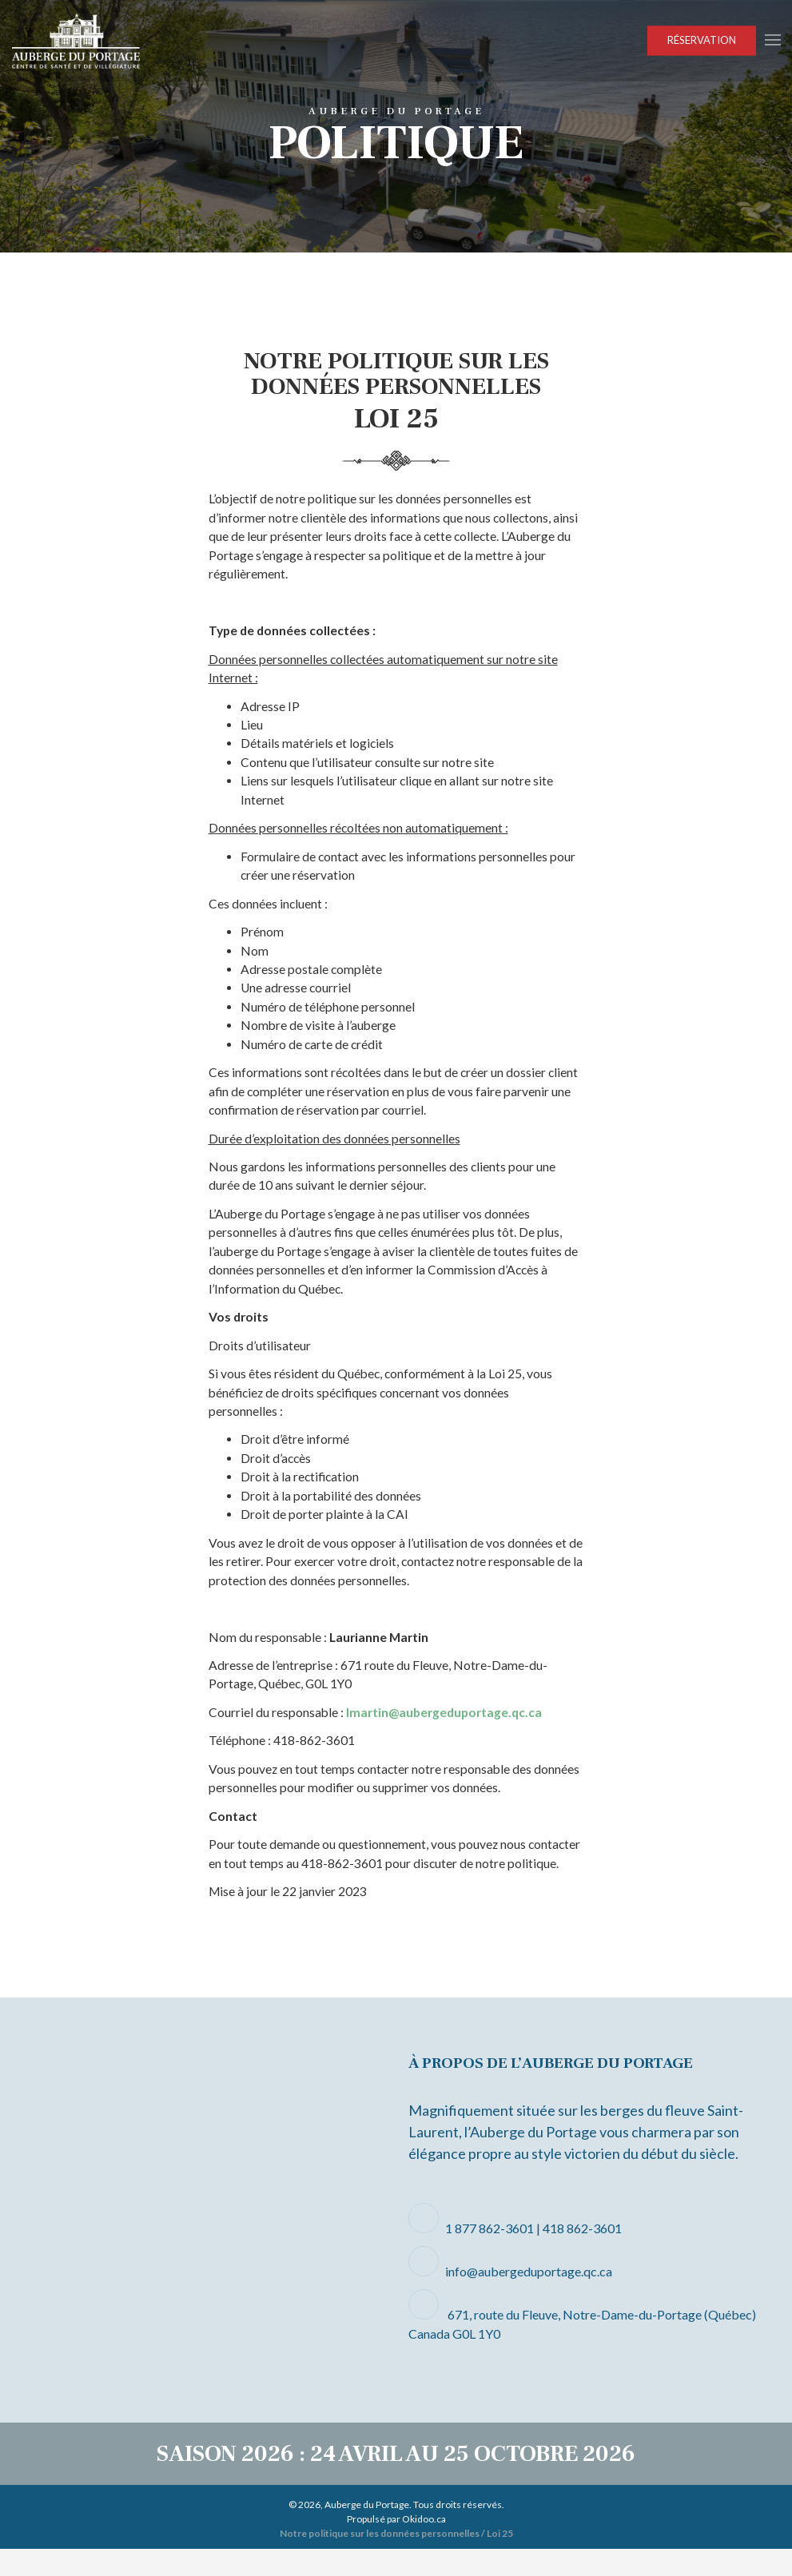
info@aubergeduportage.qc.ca (528, 2298)
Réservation (701, 40)
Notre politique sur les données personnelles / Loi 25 (396, 2560)
